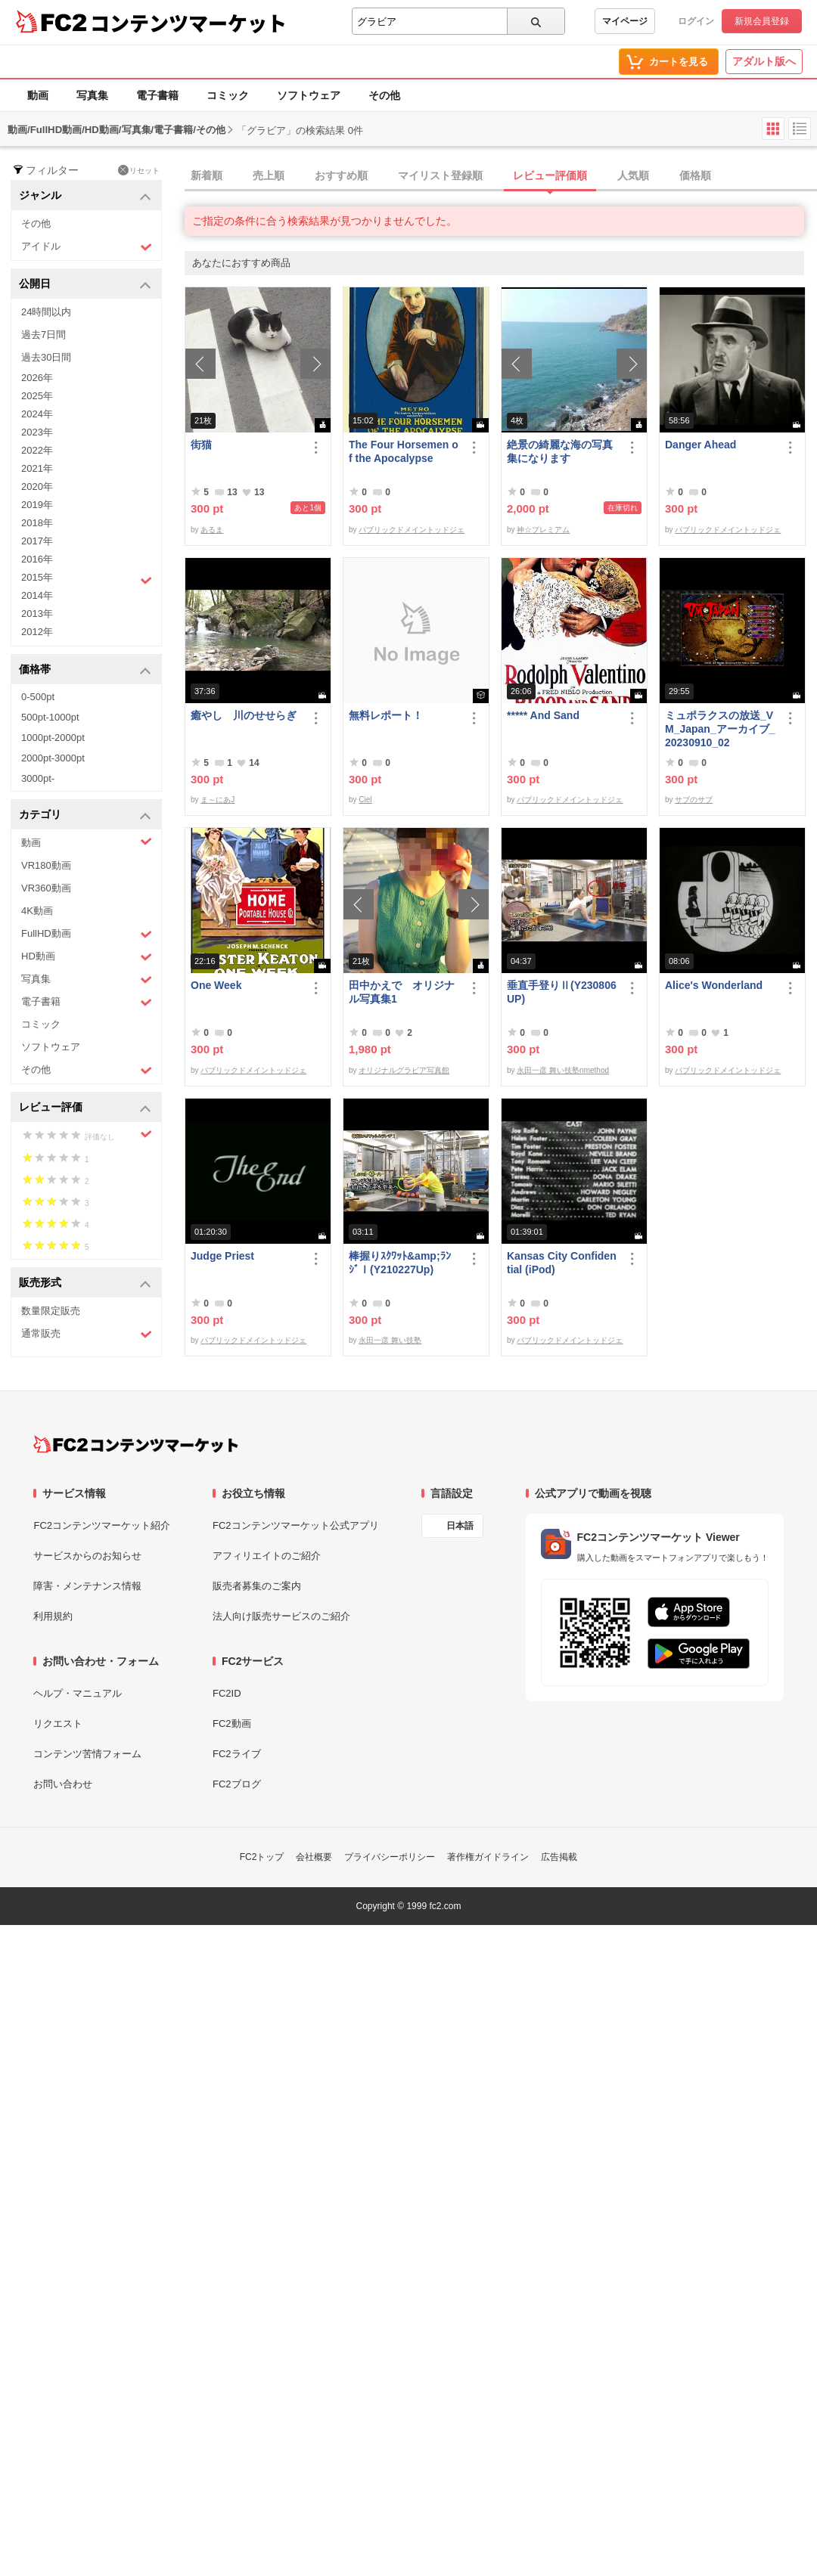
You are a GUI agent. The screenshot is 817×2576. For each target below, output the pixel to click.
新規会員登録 (762, 21)
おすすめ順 (341, 175)
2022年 (37, 450)
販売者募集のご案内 (257, 1586)
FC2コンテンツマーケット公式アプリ (296, 1525)
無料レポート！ (386, 715)
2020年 (37, 486)
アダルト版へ (764, 61)
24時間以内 (46, 312)
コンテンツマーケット (188, 22)
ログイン (696, 21)
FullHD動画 (86, 934)
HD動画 (86, 956)
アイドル (86, 246)
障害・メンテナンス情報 (87, 1586)
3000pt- (37, 778)
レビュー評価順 (550, 175)
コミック (228, 95)
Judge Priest (222, 1256)
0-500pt (37, 696)
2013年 (37, 613)
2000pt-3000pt (53, 758)
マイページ (625, 21)
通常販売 (86, 1334)
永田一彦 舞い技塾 (390, 1340)
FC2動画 (232, 1723)
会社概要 (314, 1857)
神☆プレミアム (543, 529)
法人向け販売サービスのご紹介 (281, 1616)
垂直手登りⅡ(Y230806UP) (562, 992)
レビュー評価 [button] (85, 1108)
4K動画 (37, 910)
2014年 (37, 595)
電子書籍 (157, 95)
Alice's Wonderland (714, 985)
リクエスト (57, 1723)
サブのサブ (694, 799)
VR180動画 (46, 865)
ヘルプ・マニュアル (77, 1693)
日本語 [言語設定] (460, 1525)
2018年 (37, 523)
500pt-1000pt (50, 717)
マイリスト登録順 (440, 175)
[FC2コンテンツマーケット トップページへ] (135, 1444)
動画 (37, 95)
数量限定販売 (50, 1310)
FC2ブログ (237, 1784)
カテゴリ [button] (85, 815)
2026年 (37, 377)
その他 (384, 95)
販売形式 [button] (85, 1283)
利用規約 (53, 1616)
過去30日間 (46, 357)
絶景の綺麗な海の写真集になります (560, 451)
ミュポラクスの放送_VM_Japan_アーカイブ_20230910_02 (720, 729)
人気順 (633, 175)
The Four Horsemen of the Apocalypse (403, 451)
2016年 (37, 559)
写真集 (92, 95)
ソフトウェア (308, 95)
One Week (216, 985)
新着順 (206, 175)
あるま (211, 529)
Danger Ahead (700, 445)
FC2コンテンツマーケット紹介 (101, 1525)
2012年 (37, 631)
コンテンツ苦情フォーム (87, 1753)
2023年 (37, 432)
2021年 (37, 468)
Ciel (365, 799)
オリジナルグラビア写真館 (404, 1070)
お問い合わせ (62, 1784)
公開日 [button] (85, 284)
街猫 (201, 445)
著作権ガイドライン (488, 1857)
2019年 (37, 504)
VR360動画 (46, 888)
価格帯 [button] (85, 670)
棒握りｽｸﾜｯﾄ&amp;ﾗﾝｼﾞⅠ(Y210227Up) (400, 1263)
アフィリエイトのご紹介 (267, 1555)
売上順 (268, 175)
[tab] (501, 176)
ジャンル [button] (85, 196)
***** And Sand (543, 715)
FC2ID (227, 1693)
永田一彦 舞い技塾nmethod (563, 1070)
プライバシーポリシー (389, 1857)
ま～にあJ (217, 799)
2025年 (37, 395)
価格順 (695, 175)
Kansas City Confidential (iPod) (562, 1263)
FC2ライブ (237, 1753)
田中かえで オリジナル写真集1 (402, 992)
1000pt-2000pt (53, 737)
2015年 (86, 579)
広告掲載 (559, 1857)
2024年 (37, 414)
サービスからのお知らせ (87, 1555)
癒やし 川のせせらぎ (244, 715)
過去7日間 (43, 334)
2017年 (37, 541)
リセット (139, 170)
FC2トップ (262, 1857)
